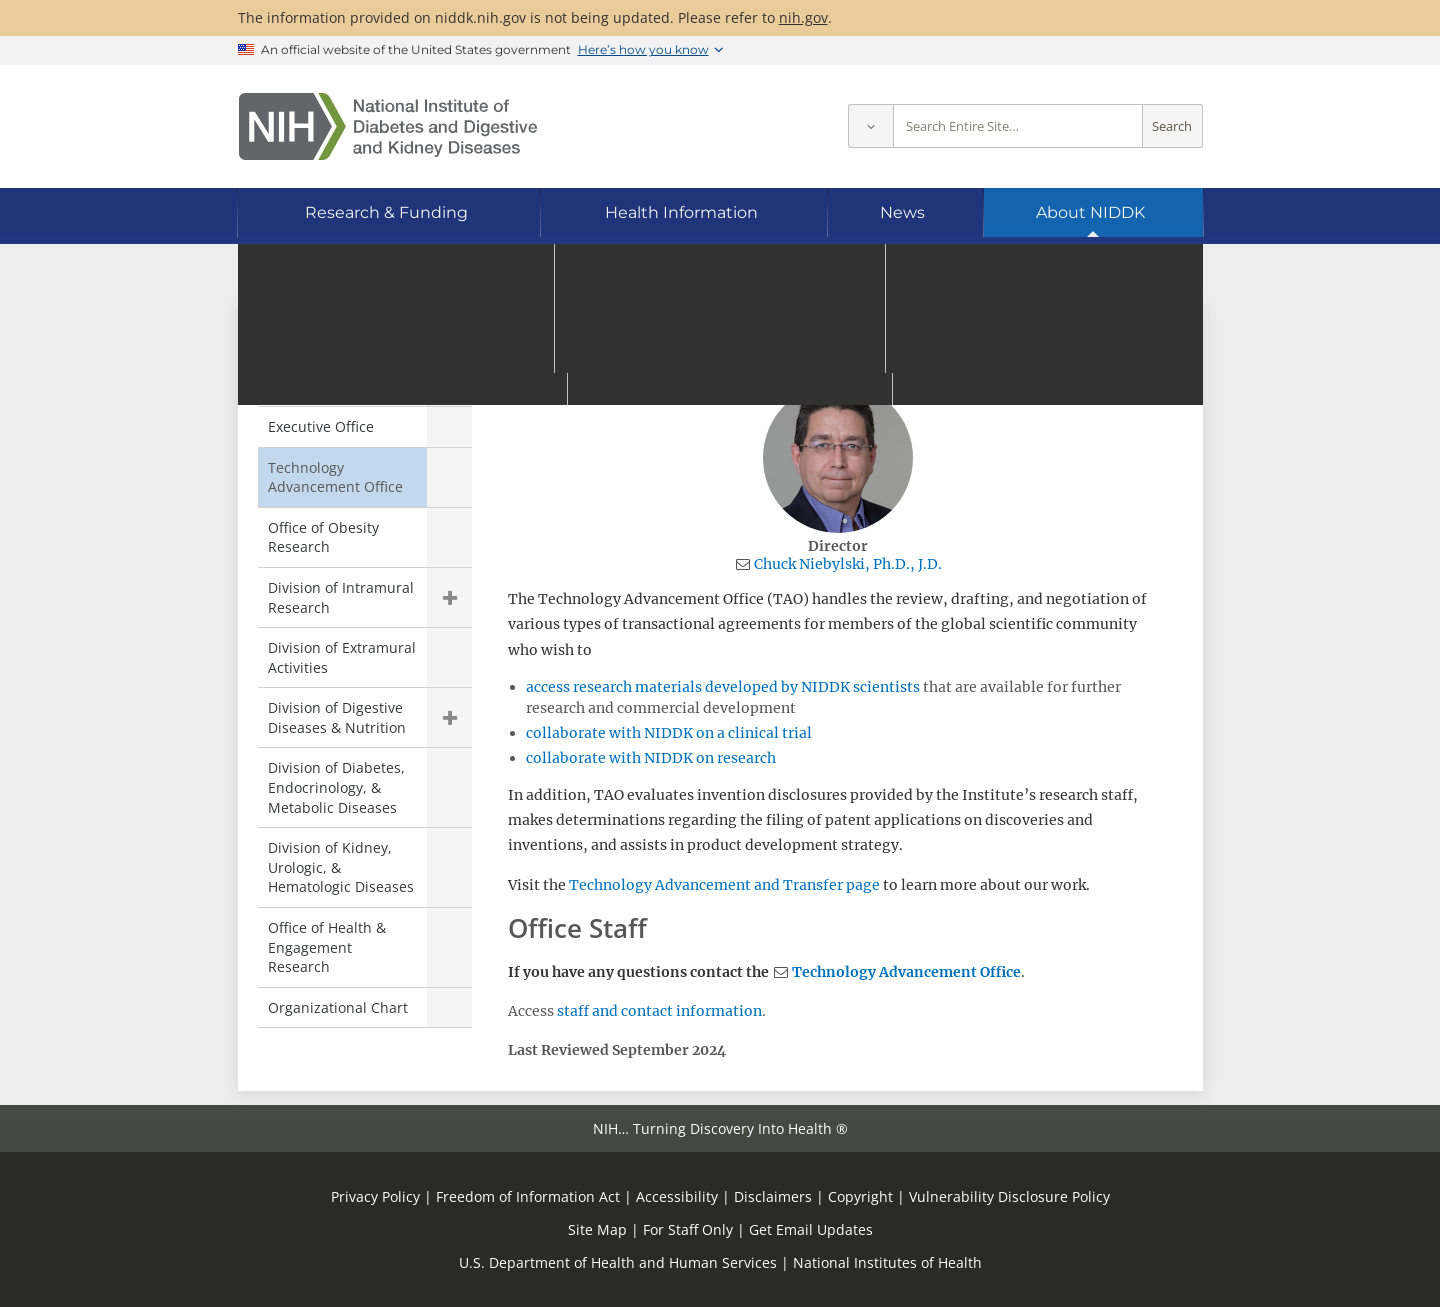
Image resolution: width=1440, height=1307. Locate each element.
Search (1172, 126)
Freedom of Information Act (528, 1196)
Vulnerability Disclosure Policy (1009, 1196)
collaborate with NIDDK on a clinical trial (669, 733)
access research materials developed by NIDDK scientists (723, 687)
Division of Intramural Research (341, 597)
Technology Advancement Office (906, 972)
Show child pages (449, 597)
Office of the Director (338, 385)
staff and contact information (659, 1011)
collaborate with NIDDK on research (651, 758)
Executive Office (321, 426)
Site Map (597, 1229)
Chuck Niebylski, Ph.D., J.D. (848, 564)
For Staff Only (688, 1229)
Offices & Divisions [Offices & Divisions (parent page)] (350, 344)
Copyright (860, 1196)
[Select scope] (870, 126)
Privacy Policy (375, 1196)
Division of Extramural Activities (342, 657)
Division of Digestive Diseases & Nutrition (337, 717)
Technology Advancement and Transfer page (724, 885)
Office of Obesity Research (323, 537)
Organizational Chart (338, 1007)
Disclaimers (773, 1196)
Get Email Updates (811, 1229)
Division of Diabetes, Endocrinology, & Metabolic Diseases (336, 787)
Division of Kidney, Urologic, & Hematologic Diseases (341, 867)
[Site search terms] (1018, 126)
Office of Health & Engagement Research (327, 947)
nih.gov (803, 17)
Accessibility (677, 1196)
